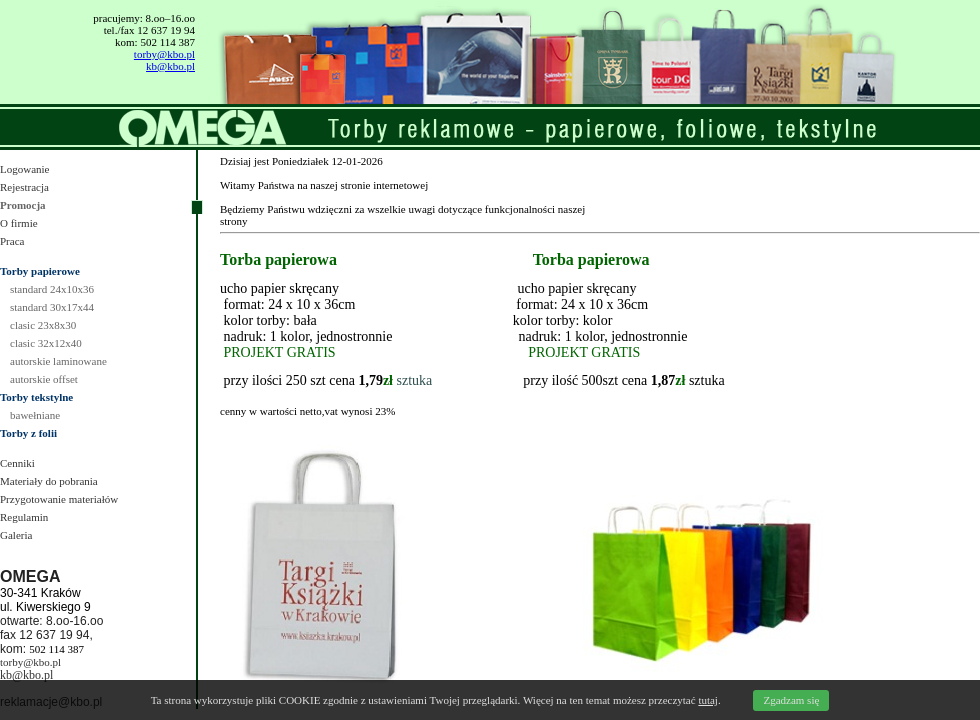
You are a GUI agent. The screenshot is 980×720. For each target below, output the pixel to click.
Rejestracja (24, 187)
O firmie (19, 223)
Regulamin (24, 517)
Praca (12, 241)
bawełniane (35, 415)
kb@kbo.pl (170, 66)
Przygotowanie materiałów (59, 499)
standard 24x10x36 (52, 289)
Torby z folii (28, 433)
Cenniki (17, 463)
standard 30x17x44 (52, 307)
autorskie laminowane (58, 361)
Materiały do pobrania (49, 481)
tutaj (708, 700)
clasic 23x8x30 (43, 325)
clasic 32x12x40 (46, 343)
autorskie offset (44, 379)
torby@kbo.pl (164, 54)
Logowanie (24, 169)
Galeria (16, 535)
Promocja (23, 205)
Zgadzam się (791, 700)
